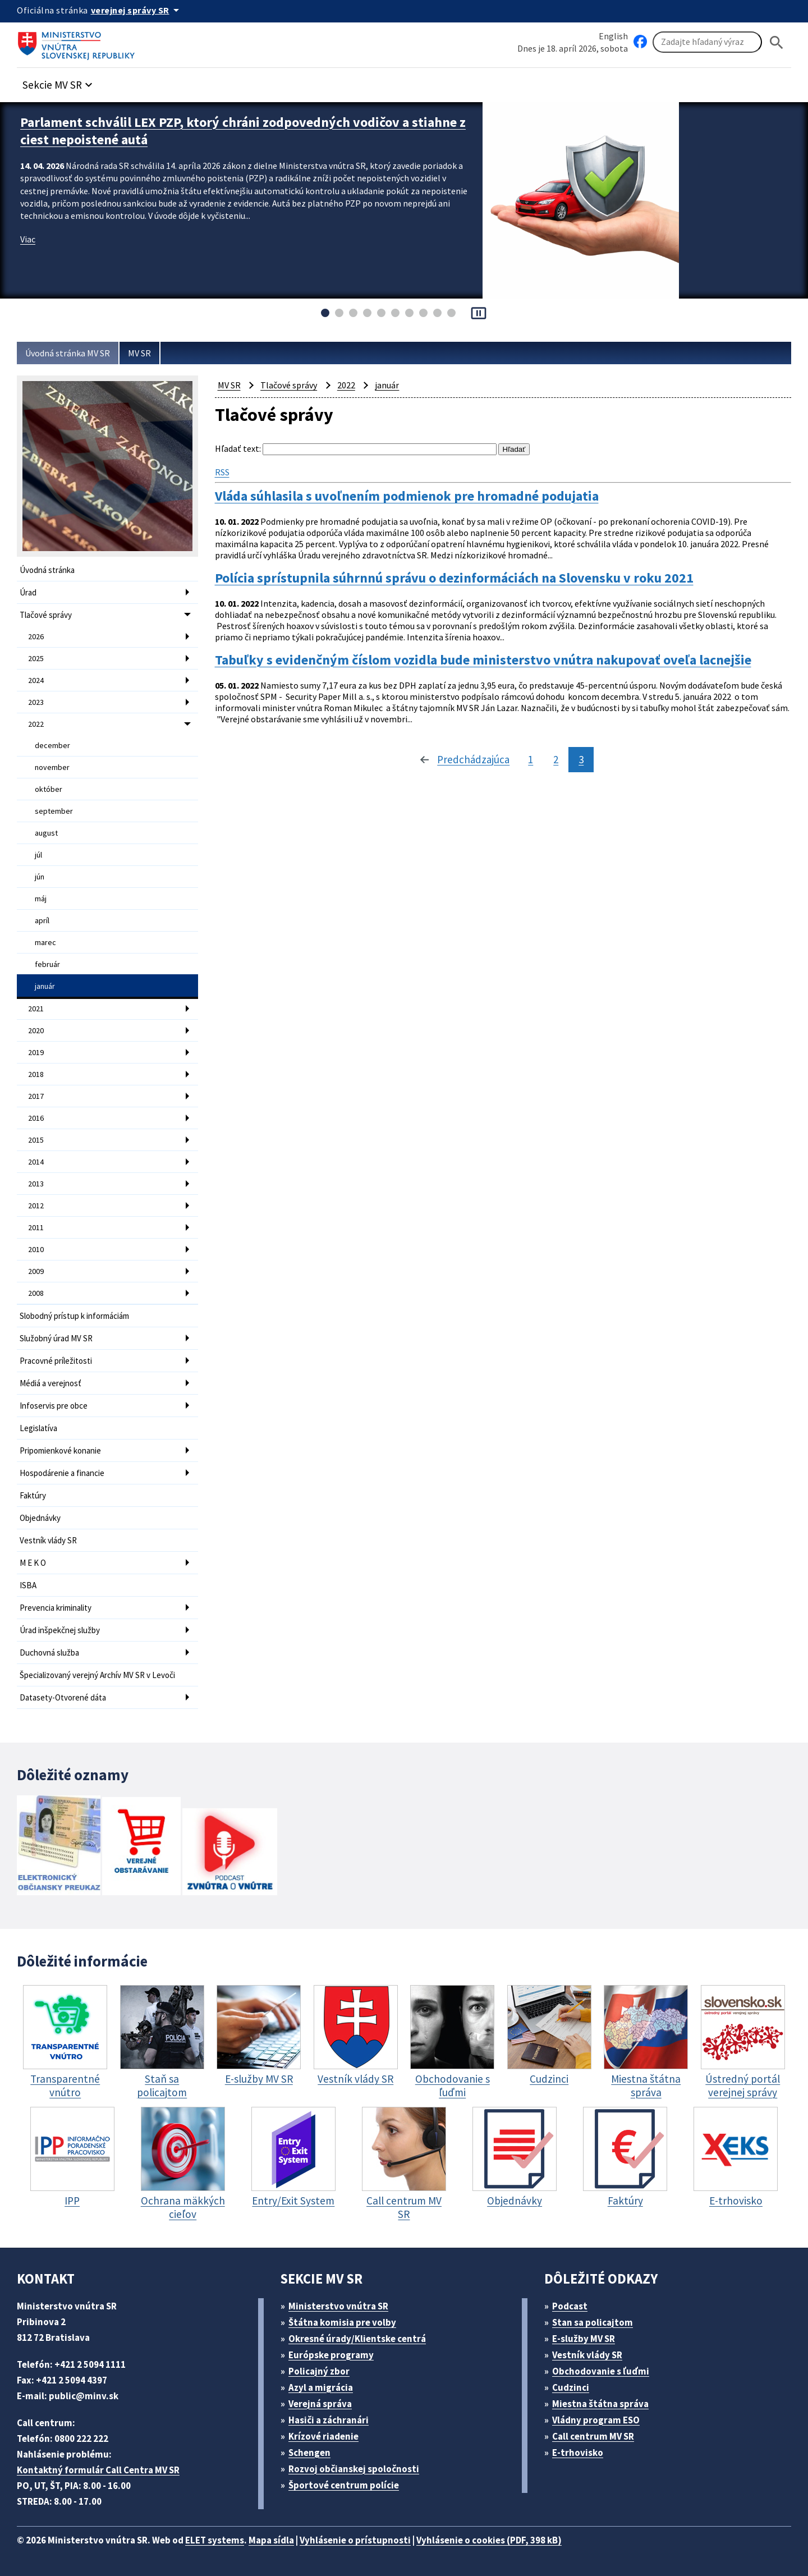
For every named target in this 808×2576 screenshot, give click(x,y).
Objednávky (40, 1517)
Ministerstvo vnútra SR (338, 2306)
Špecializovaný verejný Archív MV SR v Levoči (97, 1675)
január (45, 986)
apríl (42, 920)
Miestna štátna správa (600, 2404)
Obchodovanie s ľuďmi (600, 2371)
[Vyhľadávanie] (707, 42)
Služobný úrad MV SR (56, 1338)
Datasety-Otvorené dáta (63, 1697)
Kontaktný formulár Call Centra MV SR (98, 2470)
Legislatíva (38, 1428)
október (48, 789)
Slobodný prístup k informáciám (74, 1315)
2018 (36, 1074)
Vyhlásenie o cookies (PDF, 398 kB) (489, 2540)
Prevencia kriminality (55, 1607)
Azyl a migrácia (320, 2387)
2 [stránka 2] (555, 759)
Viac (27, 239)
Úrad (28, 592)
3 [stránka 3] (581, 759)
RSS (222, 472)
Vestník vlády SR (48, 1540)
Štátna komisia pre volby (342, 2322)
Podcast (569, 2306)
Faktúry (33, 1495)
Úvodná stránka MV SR (67, 353)
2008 (36, 1293)
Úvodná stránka (47, 570)
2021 (36, 1008)
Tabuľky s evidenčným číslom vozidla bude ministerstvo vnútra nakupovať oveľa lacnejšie (483, 660)
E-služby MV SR (583, 2338)
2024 (36, 680)
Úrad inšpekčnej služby (60, 1630)
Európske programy (331, 2355)
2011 (36, 1227)
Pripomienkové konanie (60, 1450)
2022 (36, 724)
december (52, 745)
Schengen (309, 2452)
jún (39, 877)
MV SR (139, 353)
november (52, 767)
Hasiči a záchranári (328, 2420)
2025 (36, 658)
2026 (36, 636)
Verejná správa (320, 2404)
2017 (36, 1096)
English (613, 36)
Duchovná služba (49, 1652)
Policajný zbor (319, 2371)
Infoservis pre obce (54, 1405)
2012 (36, 1205)
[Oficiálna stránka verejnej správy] (137, 10)
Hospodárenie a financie (62, 1473)
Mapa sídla (271, 2540)
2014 (36, 1162)
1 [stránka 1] (530, 759)
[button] (59, 81)
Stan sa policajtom (592, 2322)
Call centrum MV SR (593, 2436)
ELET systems (214, 2540)
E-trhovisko (577, 2452)
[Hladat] (776, 42)
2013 (36, 1184)
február (47, 964)
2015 (36, 1140)
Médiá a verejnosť (50, 1383)
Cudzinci (570, 2387)
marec (45, 942)
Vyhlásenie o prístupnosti (355, 2540)
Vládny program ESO (596, 2420)
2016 (36, 1118)
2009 (36, 1271)
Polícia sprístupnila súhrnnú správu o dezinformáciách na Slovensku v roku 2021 (454, 578)
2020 (36, 1030)
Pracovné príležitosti (56, 1360)
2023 (36, 702)
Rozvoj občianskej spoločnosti (353, 2469)
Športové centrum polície (343, 2485)
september (54, 811)
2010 (36, 1249)
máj (41, 898)
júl (38, 855)
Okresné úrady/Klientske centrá (357, 2338)
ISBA (28, 1585)
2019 (36, 1052)
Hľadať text (237, 448)
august (46, 833)
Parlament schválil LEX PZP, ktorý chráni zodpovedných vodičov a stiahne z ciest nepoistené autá (243, 130)
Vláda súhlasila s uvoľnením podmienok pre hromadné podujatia (407, 496)
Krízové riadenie (323, 2436)
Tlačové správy (46, 614)
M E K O (33, 1562)
